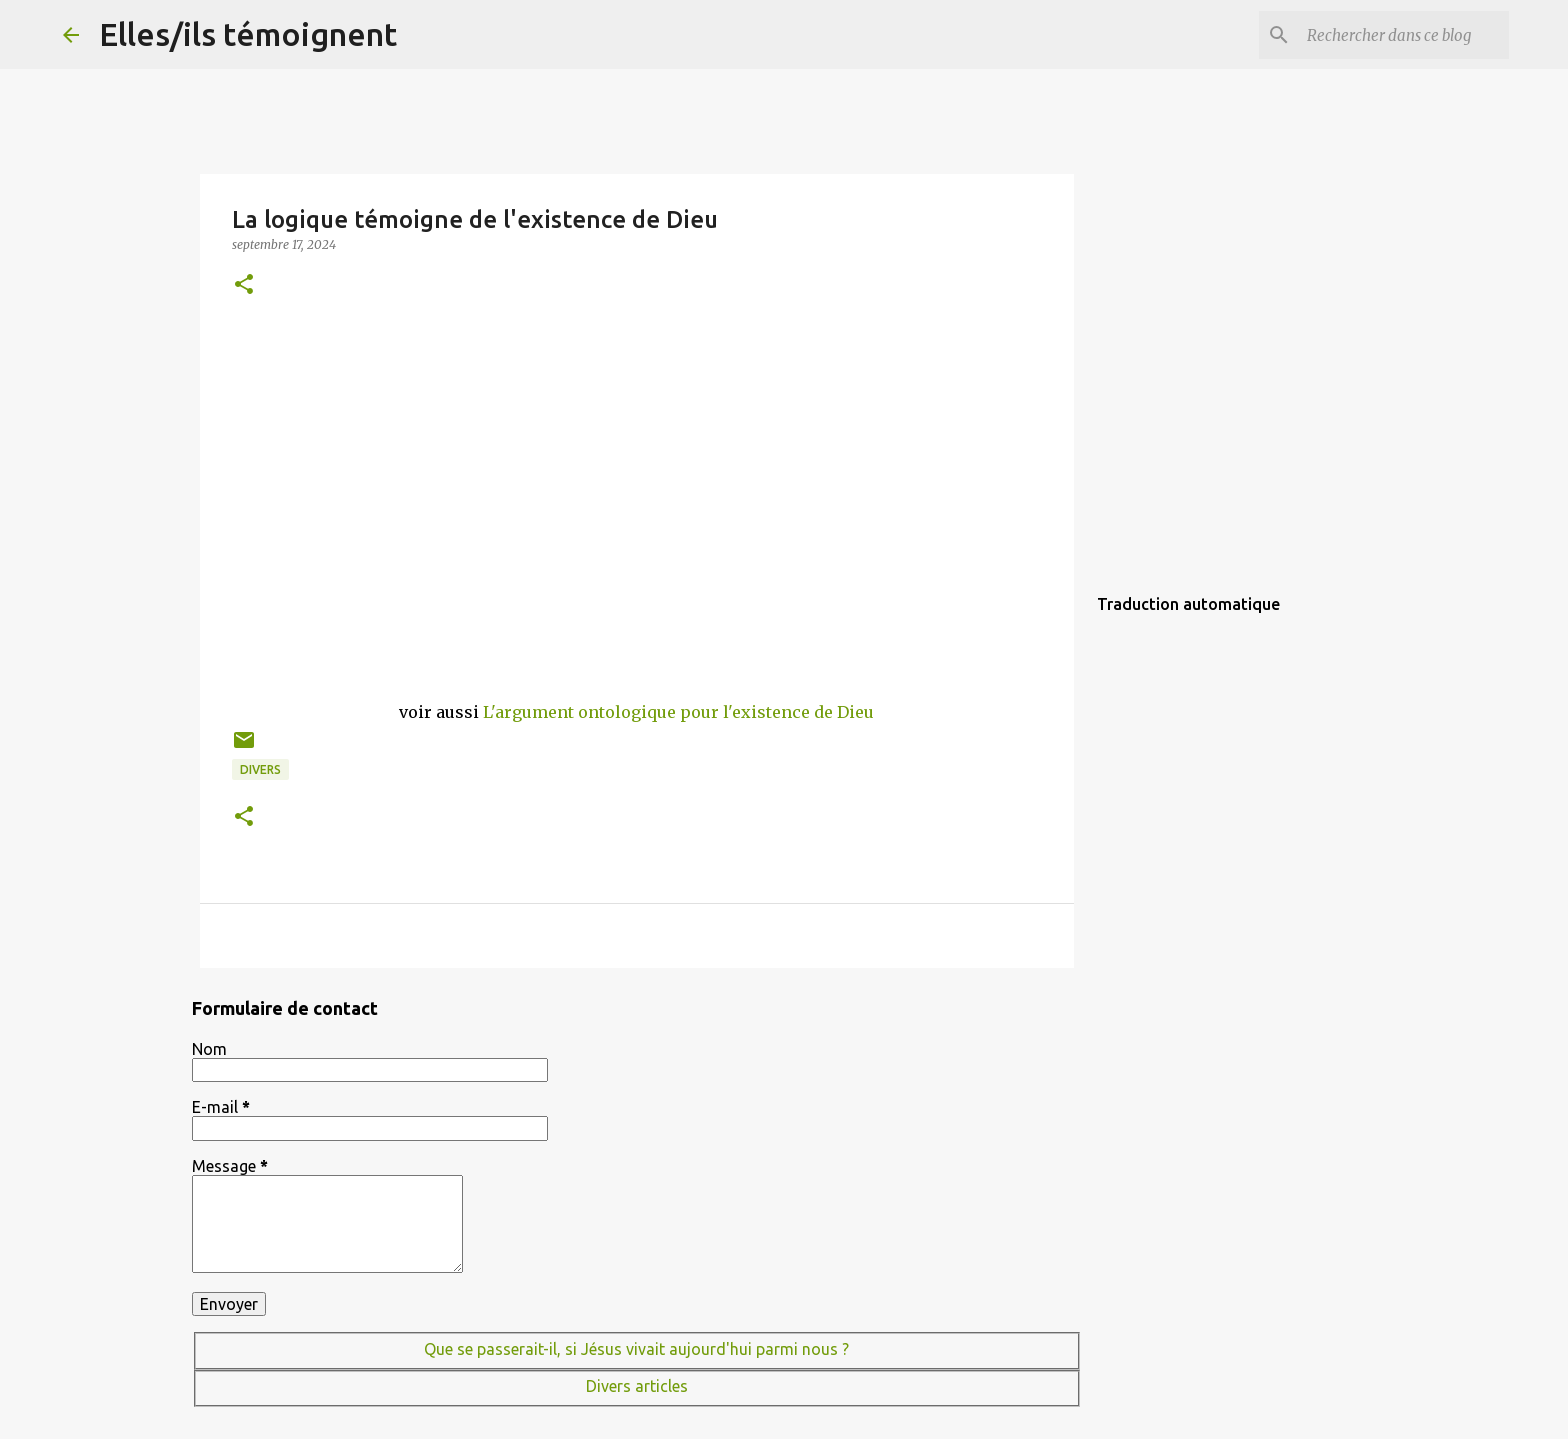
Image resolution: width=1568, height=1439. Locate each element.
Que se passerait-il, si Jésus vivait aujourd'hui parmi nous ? (636, 1349)
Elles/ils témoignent (248, 34)
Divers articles (637, 1386)
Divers (260, 769)
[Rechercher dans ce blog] (1404, 35)
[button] (244, 285)
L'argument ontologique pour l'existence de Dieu (678, 712)
